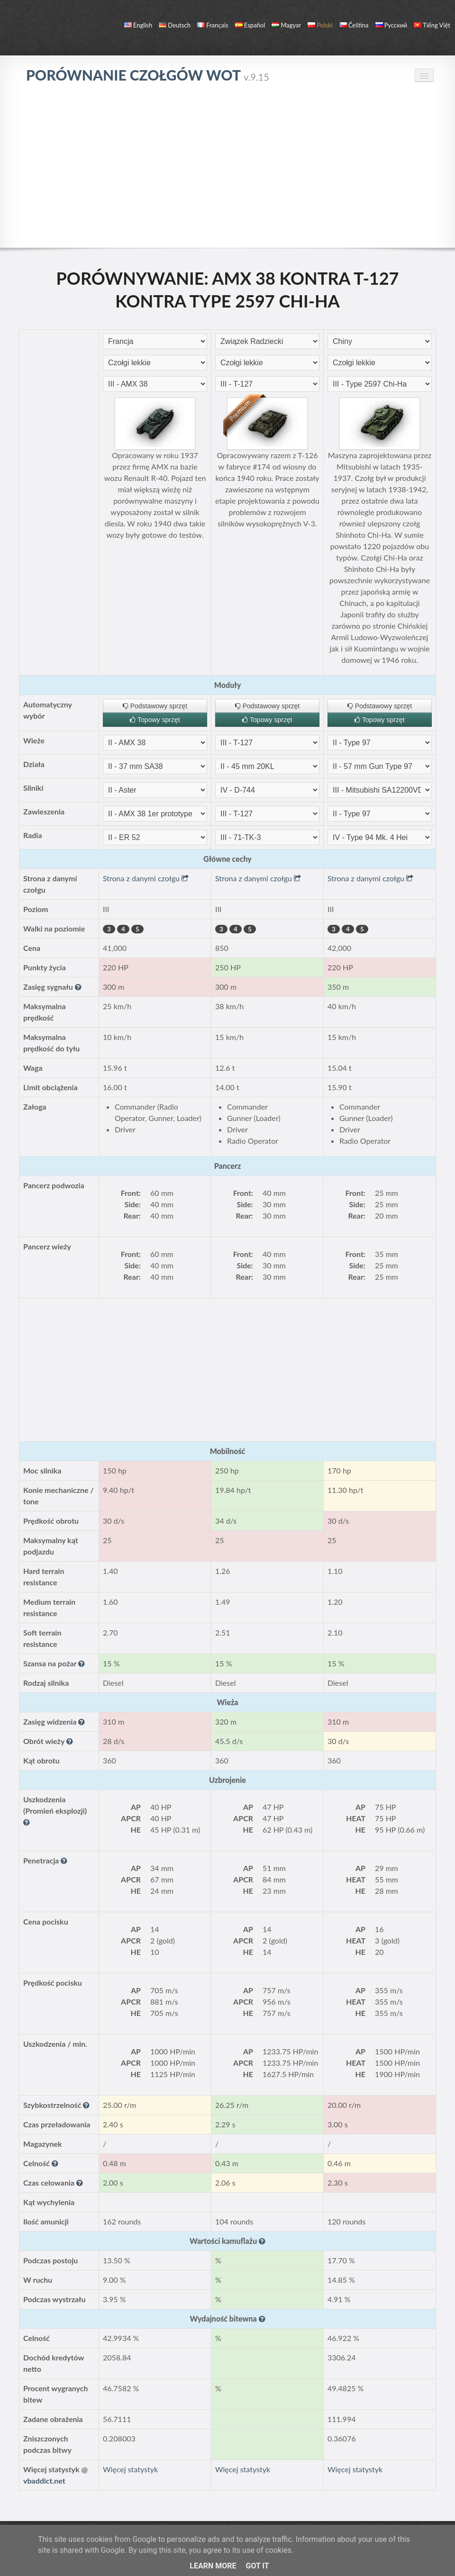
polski (320, 25)
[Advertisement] (227, 165)
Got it (257, 2565)
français (212, 25)
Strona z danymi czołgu (146, 878)
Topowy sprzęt (155, 719)
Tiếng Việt (432, 25)
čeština (354, 25)
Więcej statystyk (130, 2469)
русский (391, 25)
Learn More (213, 2565)
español (250, 25)
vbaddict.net (44, 2480)
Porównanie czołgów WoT (147, 74)
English (138, 25)
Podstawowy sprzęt (155, 706)
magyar (286, 25)
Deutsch (175, 25)
